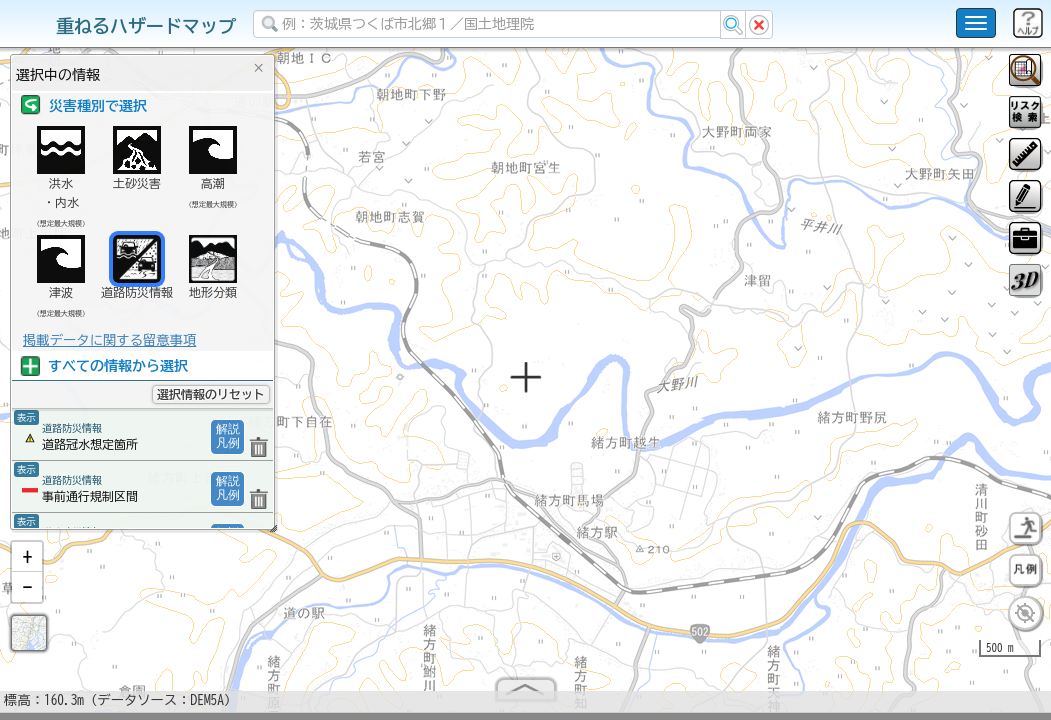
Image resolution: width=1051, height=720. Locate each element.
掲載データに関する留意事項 (109, 340)
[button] (27, 565)
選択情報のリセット (211, 394)
